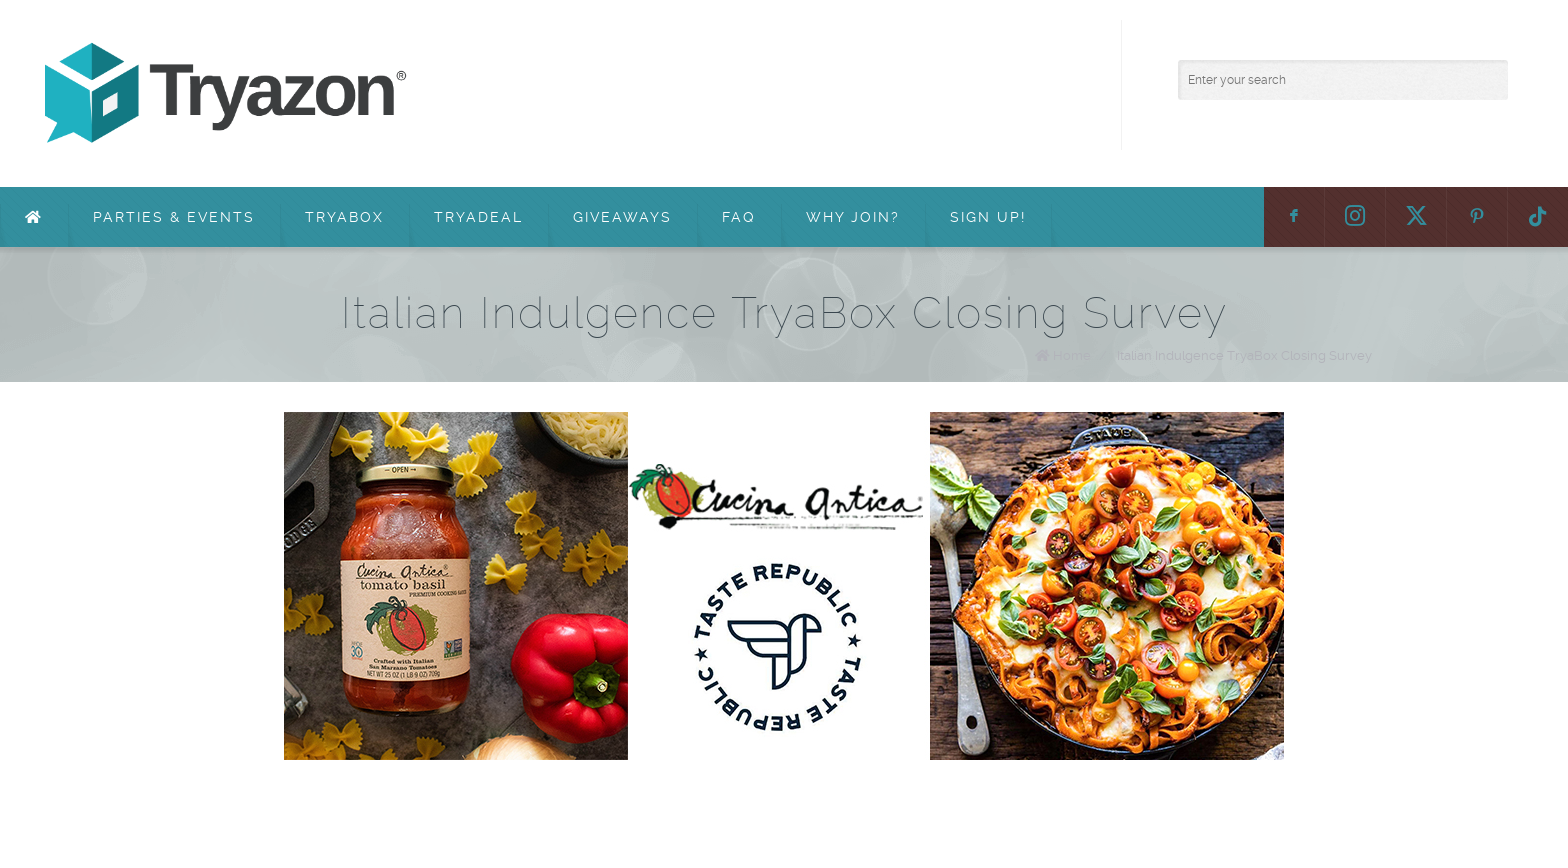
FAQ (739, 217)
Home (1072, 355)
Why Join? (853, 217)
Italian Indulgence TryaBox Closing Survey (1244, 355)
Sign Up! (988, 217)
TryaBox (344, 217)
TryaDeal (478, 217)
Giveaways (622, 217)
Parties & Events (174, 217)
